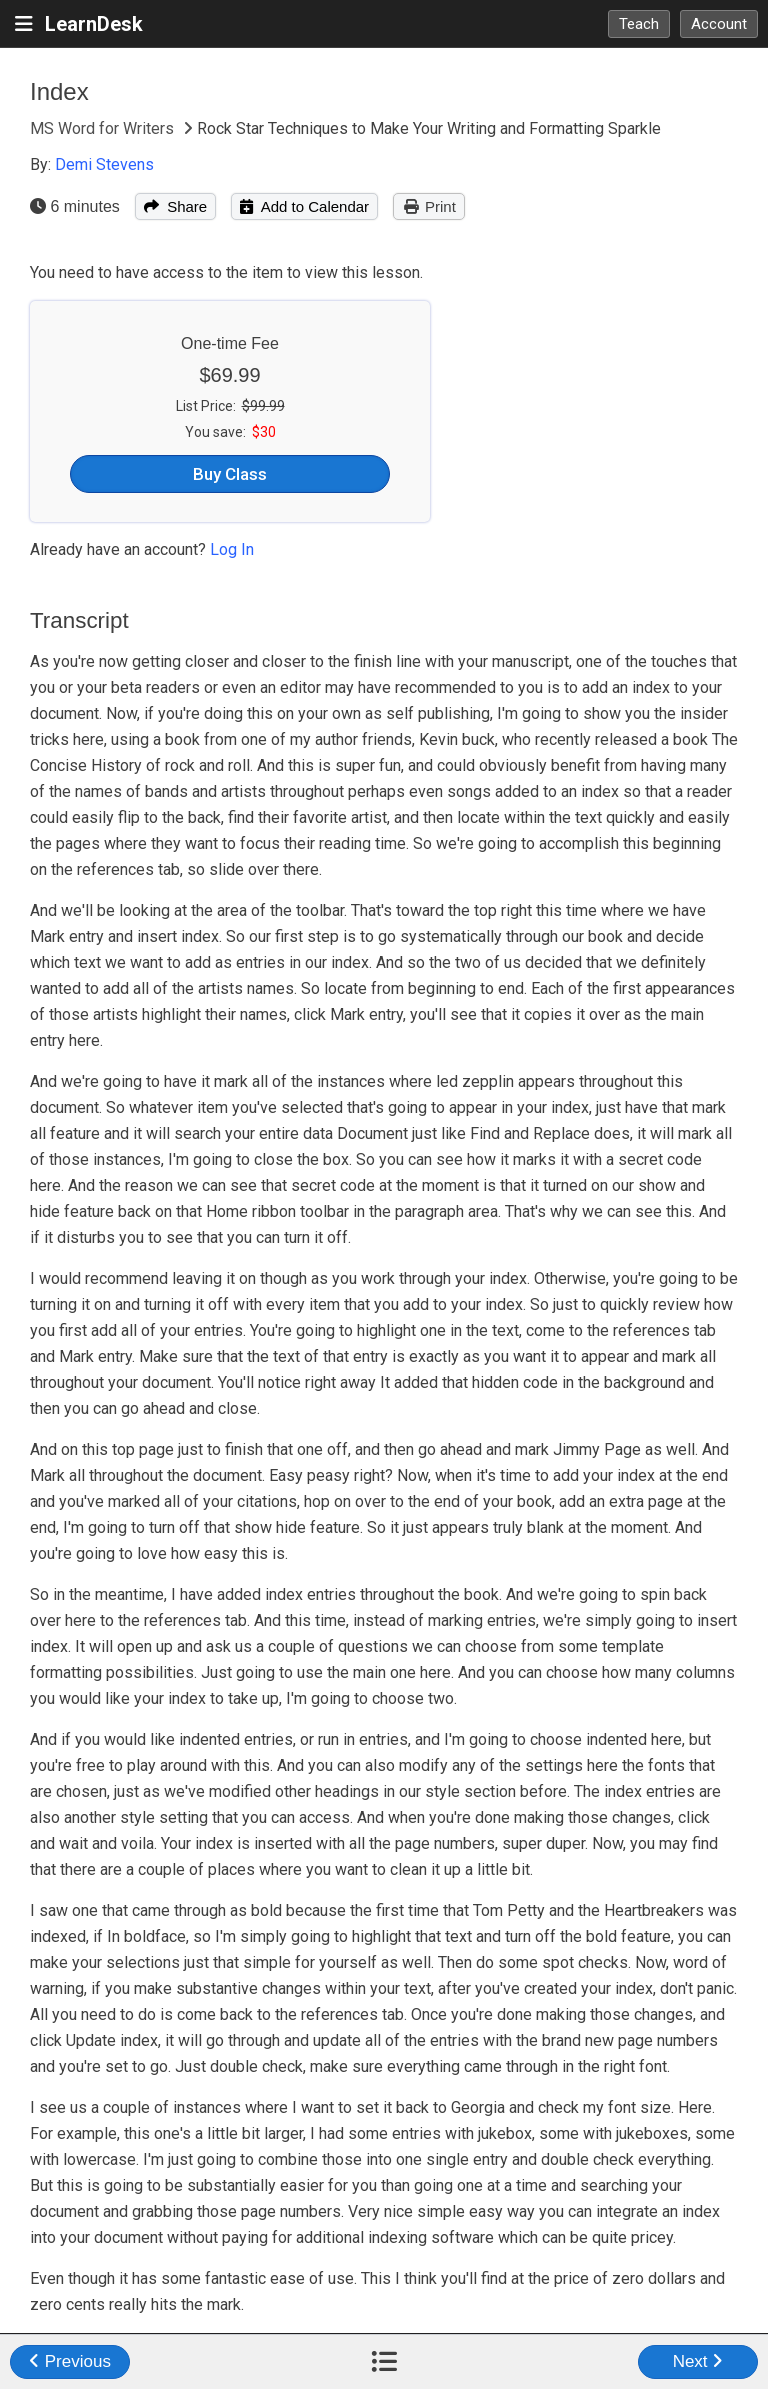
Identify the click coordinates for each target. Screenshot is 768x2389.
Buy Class (230, 474)
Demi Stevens (104, 164)
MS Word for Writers (104, 128)
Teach (639, 24)
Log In (232, 549)
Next (698, 2361)
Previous (70, 2361)
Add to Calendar (304, 206)
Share (175, 206)
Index (59, 91)
